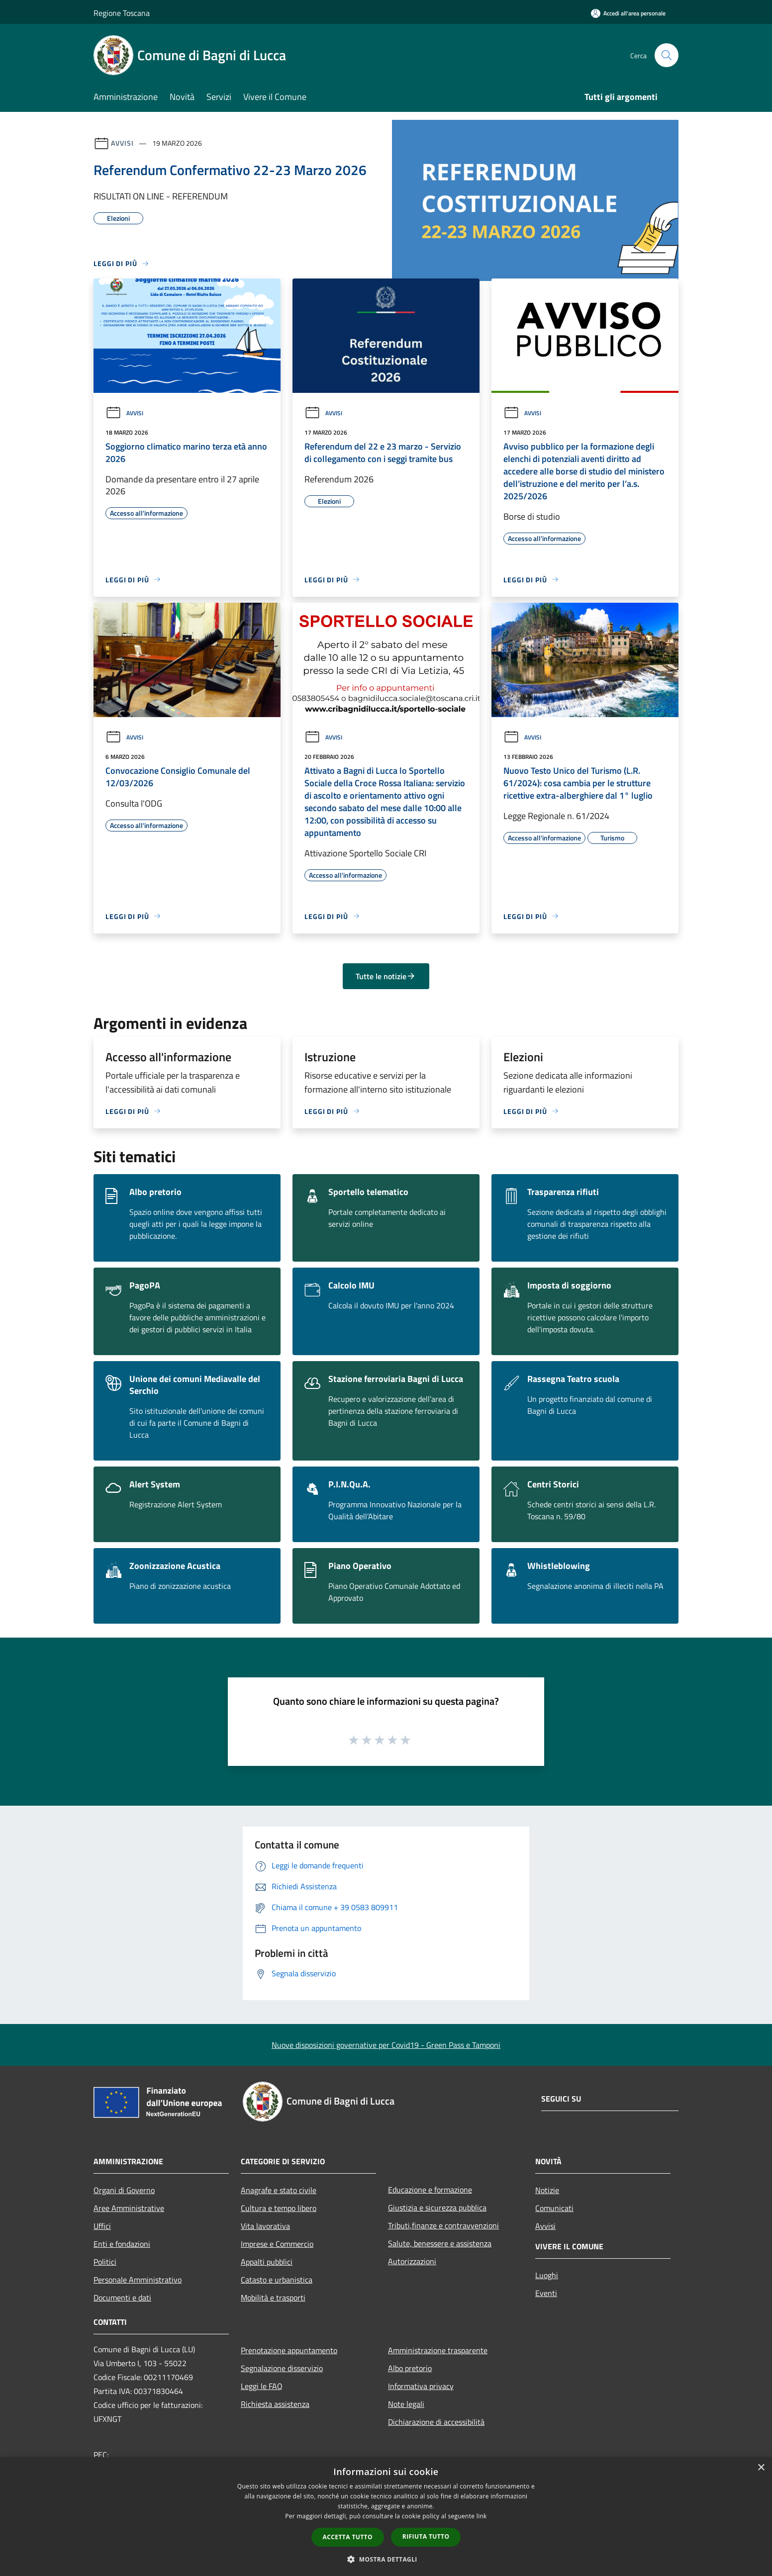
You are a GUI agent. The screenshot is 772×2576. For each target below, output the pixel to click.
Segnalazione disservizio (282, 2368)
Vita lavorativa (265, 2226)
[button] (386, 2559)
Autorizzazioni (412, 2261)
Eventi (546, 2293)
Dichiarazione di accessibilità (436, 2422)
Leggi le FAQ (262, 2386)
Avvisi (122, 143)
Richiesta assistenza (275, 2404)
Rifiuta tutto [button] (426, 2536)
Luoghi (546, 2275)
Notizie (547, 2190)
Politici (105, 2262)
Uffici (102, 2226)
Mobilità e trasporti (273, 2297)
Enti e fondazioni (122, 2244)
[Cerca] (666, 55)
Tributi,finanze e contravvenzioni (443, 2225)
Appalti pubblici (266, 2262)
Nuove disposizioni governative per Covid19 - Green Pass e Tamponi (386, 2045)
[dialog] (386, 2516)
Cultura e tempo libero (278, 2208)
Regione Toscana (122, 13)
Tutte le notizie (386, 976)
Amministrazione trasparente (437, 2350)
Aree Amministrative (129, 2208)
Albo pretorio (410, 2368)
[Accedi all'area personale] (628, 13)
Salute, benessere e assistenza (439, 2243)
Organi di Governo (124, 2190)
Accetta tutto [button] (348, 2537)
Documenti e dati (122, 2297)
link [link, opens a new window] (482, 2516)
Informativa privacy (421, 2386)
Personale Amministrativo (138, 2280)
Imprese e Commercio (277, 2244)
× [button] (761, 2468)
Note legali (406, 2404)
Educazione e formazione (430, 2190)
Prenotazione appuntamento (289, 2350)
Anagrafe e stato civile (278, 2190)
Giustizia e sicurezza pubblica (437, 2207)
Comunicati (554, 2208)
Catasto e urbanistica (276, 2280)
